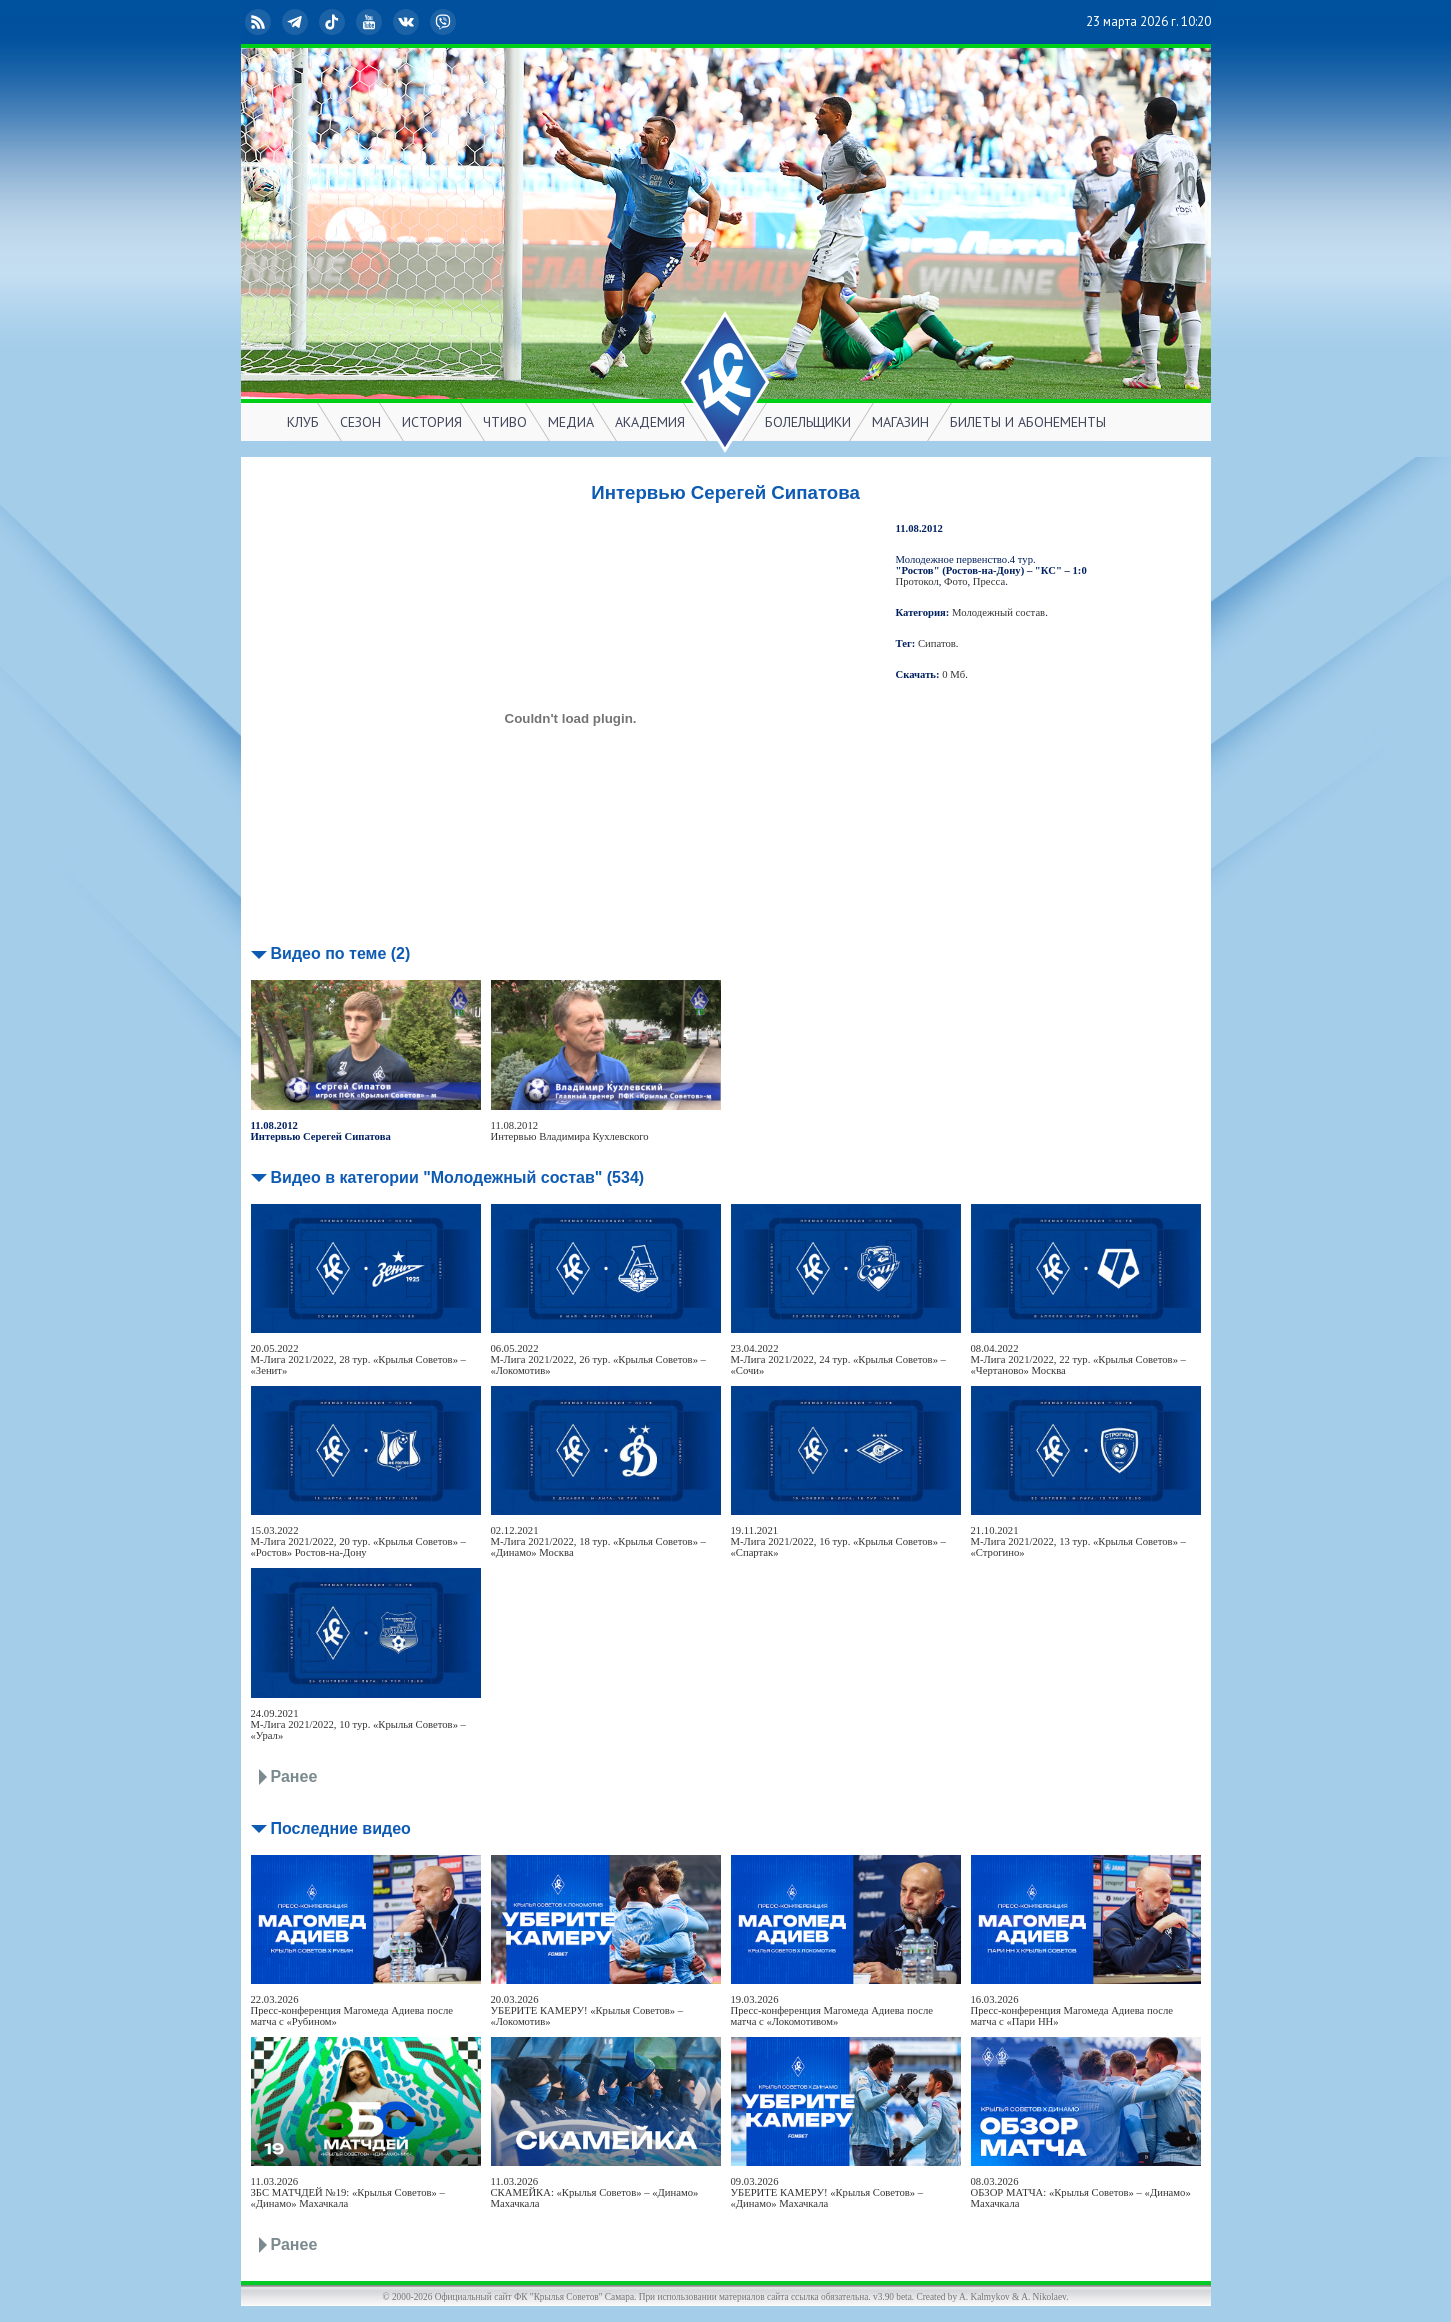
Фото (955, 581)
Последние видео (341, 1828)
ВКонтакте (408, 22)
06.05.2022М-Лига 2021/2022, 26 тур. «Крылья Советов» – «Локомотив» (598, 1359)
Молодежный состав (998, 612)
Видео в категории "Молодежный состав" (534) (458, 1177)
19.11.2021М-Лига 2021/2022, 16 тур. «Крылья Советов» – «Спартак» (838, 1541)
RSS (260, 22)
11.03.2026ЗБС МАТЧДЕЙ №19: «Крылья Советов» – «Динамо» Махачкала (348, 2192)
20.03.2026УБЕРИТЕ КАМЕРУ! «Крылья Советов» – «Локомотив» (587, 2010)
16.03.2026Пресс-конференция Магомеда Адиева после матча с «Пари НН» (1072, 2010)
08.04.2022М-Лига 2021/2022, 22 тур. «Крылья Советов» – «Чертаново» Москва (1078, 1359)
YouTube (371, 22)
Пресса (989, 581)
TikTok (334, 22)
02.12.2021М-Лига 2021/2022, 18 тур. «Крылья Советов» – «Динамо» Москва (598, 1541)
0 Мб (953, 674)
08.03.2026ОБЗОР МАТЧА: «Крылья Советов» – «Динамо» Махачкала (1081, 2192)
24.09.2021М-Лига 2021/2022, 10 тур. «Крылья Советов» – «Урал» (358, 1724)
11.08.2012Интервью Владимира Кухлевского (570, 1131)
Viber (445, 22)
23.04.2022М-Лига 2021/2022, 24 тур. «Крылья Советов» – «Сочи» (838, 1359)
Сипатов (937, 643)
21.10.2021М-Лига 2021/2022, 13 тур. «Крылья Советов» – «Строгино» (1078, 1541)
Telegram (297, 22)
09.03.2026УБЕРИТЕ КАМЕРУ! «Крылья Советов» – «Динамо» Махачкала (827, 2192)
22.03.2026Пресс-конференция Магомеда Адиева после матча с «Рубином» (352, 2010)
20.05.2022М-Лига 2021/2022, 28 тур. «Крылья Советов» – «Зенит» (358, 1359)
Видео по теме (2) (341, 953)
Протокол (917, 581)
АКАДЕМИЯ (650, 422)
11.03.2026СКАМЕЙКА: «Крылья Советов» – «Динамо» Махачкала (595, 2192)
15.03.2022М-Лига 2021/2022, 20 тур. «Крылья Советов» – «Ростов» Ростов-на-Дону (358, 1541)
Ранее (294, 1776)
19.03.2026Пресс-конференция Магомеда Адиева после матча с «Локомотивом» (832, 2010)
